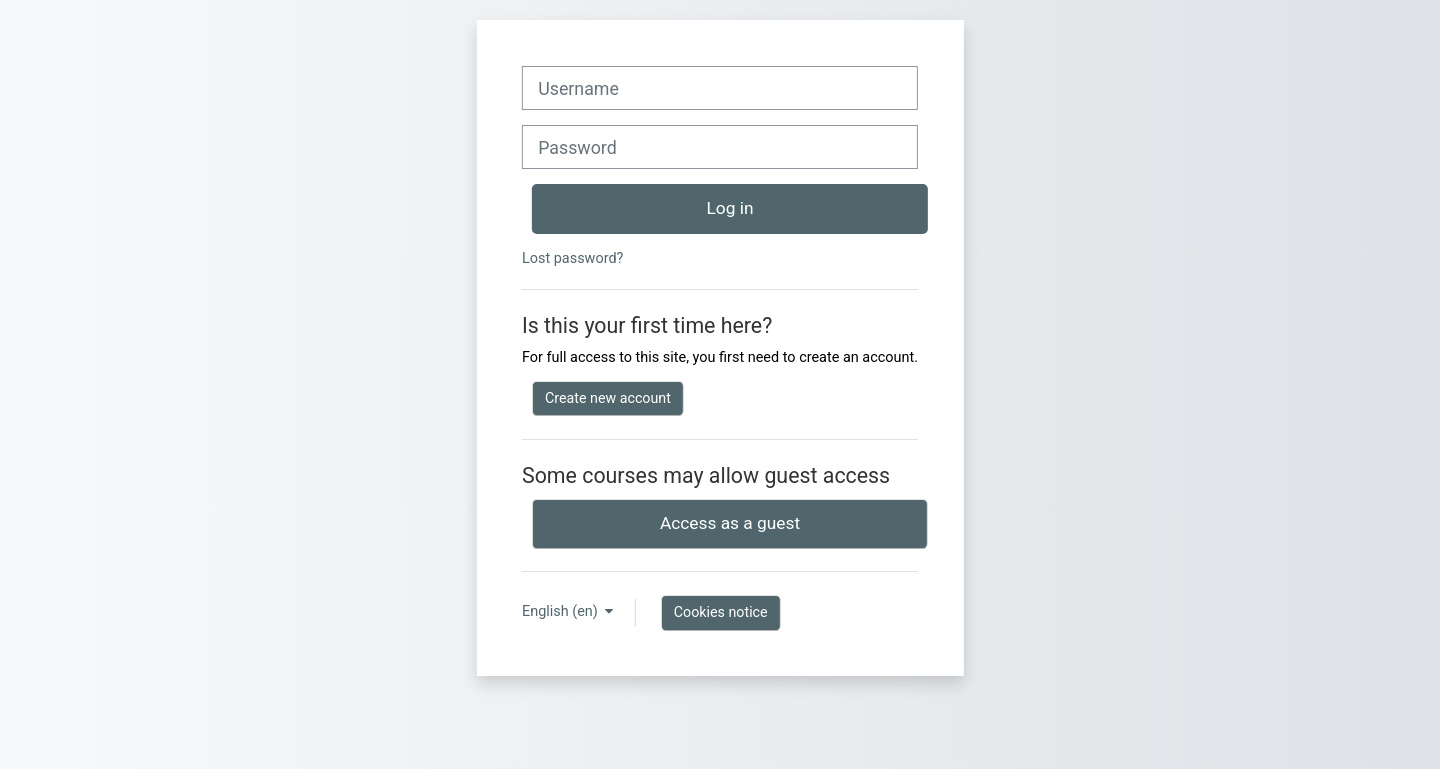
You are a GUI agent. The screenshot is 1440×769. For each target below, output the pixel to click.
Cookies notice (721, 612)
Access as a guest (730, 523)
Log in (730, 208)
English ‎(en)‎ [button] (561, 611)
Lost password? (572, 258)
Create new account (608, 398)
